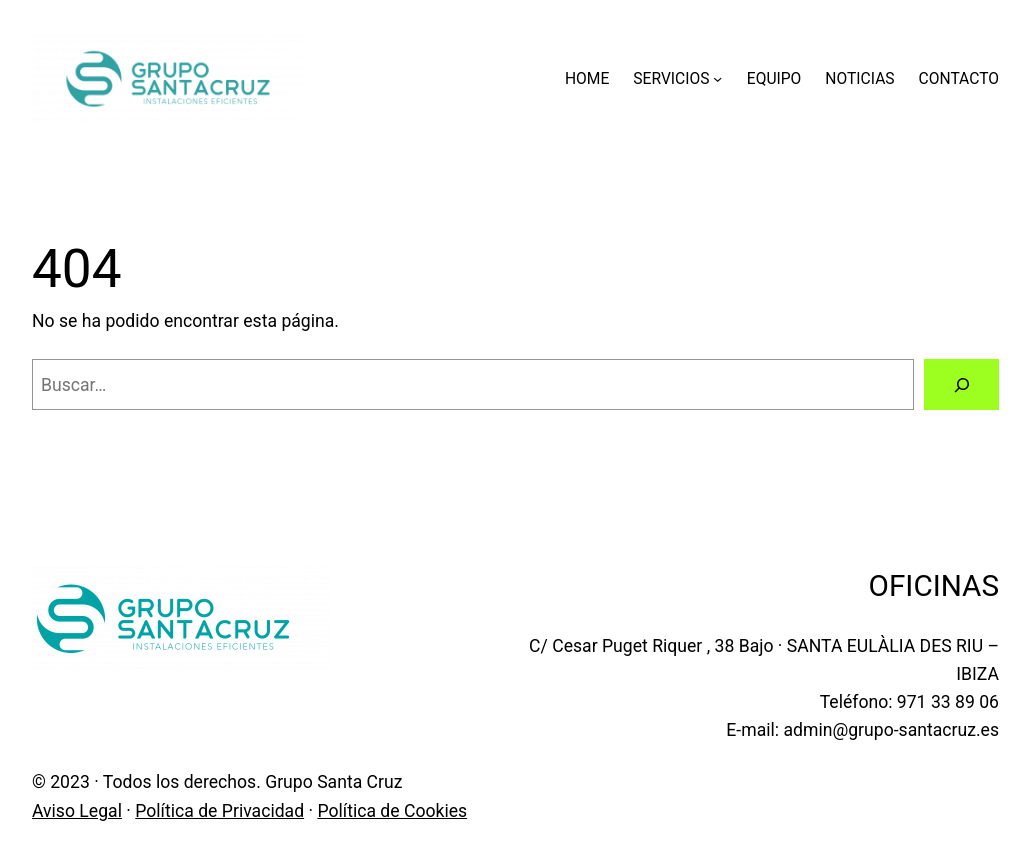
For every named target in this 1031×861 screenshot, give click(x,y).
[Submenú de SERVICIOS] (717, 78)
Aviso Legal (77, 811)
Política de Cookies (392, 811)
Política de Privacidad (219, 811)
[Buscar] (961, 384)
